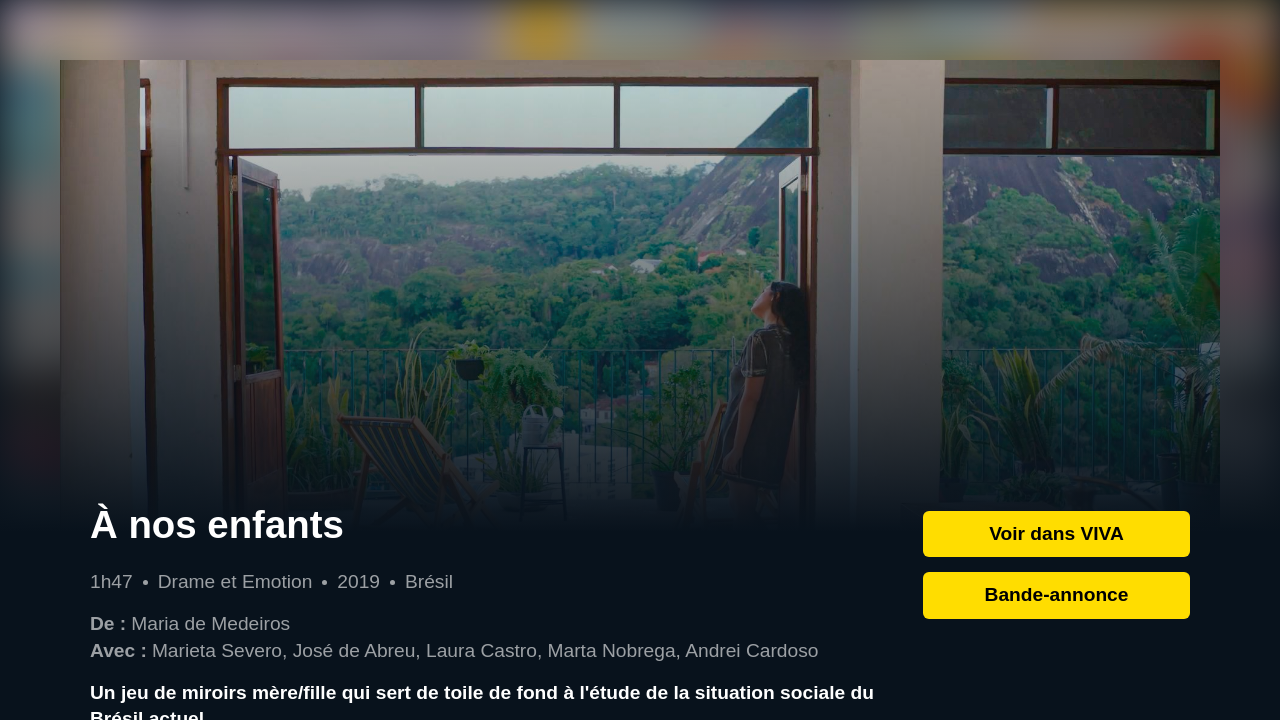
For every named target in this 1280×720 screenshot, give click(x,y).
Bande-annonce (1057, 594)
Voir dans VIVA (1056, 533)
